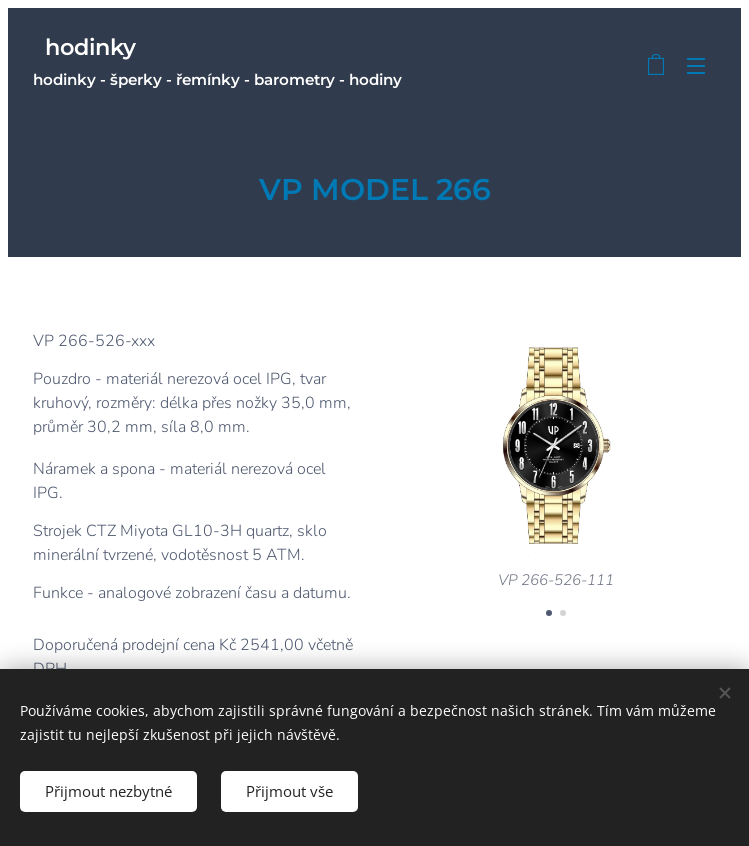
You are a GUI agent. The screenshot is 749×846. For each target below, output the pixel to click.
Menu (696, 66)
